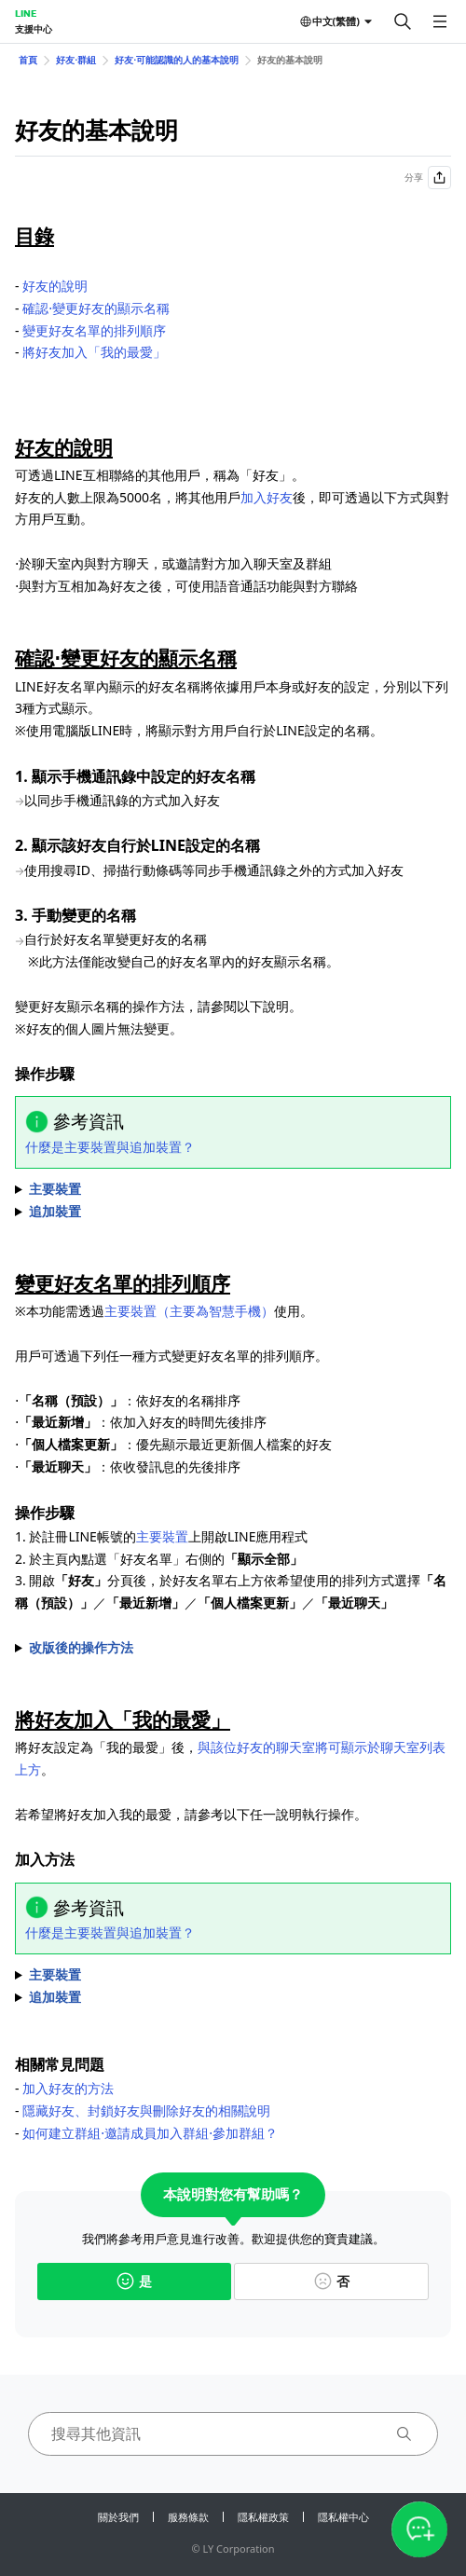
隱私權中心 (343, 2517)
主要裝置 (162, 1536)
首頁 (28, 59)
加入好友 (266, 497)
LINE (25, 13)
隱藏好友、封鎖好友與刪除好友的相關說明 (146, 2110)
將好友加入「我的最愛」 (94, 352)
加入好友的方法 (68, 2088)
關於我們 (118, 2517)
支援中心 (33, 28)
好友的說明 (55, 286)
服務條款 (188, 2517)
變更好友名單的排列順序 (94, 330)
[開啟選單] (440, 21)
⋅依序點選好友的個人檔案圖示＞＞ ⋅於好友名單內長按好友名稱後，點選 (233, 1975)
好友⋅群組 (76, 59)
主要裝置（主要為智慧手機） (189, 1311)
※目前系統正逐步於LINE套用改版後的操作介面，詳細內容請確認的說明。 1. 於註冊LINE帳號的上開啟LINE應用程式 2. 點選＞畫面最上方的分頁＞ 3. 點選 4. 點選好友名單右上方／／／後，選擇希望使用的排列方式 (233, 1648)
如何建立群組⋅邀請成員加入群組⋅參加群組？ (150, 2133)
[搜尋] (402, 21)
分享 (427, 177)
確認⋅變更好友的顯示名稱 (96, 308)
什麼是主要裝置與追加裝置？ (110, 1147)
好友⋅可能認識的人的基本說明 (177, 59)
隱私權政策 (263, 2517)
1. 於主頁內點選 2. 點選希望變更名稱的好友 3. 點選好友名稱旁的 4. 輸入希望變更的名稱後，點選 (233, 1189)
